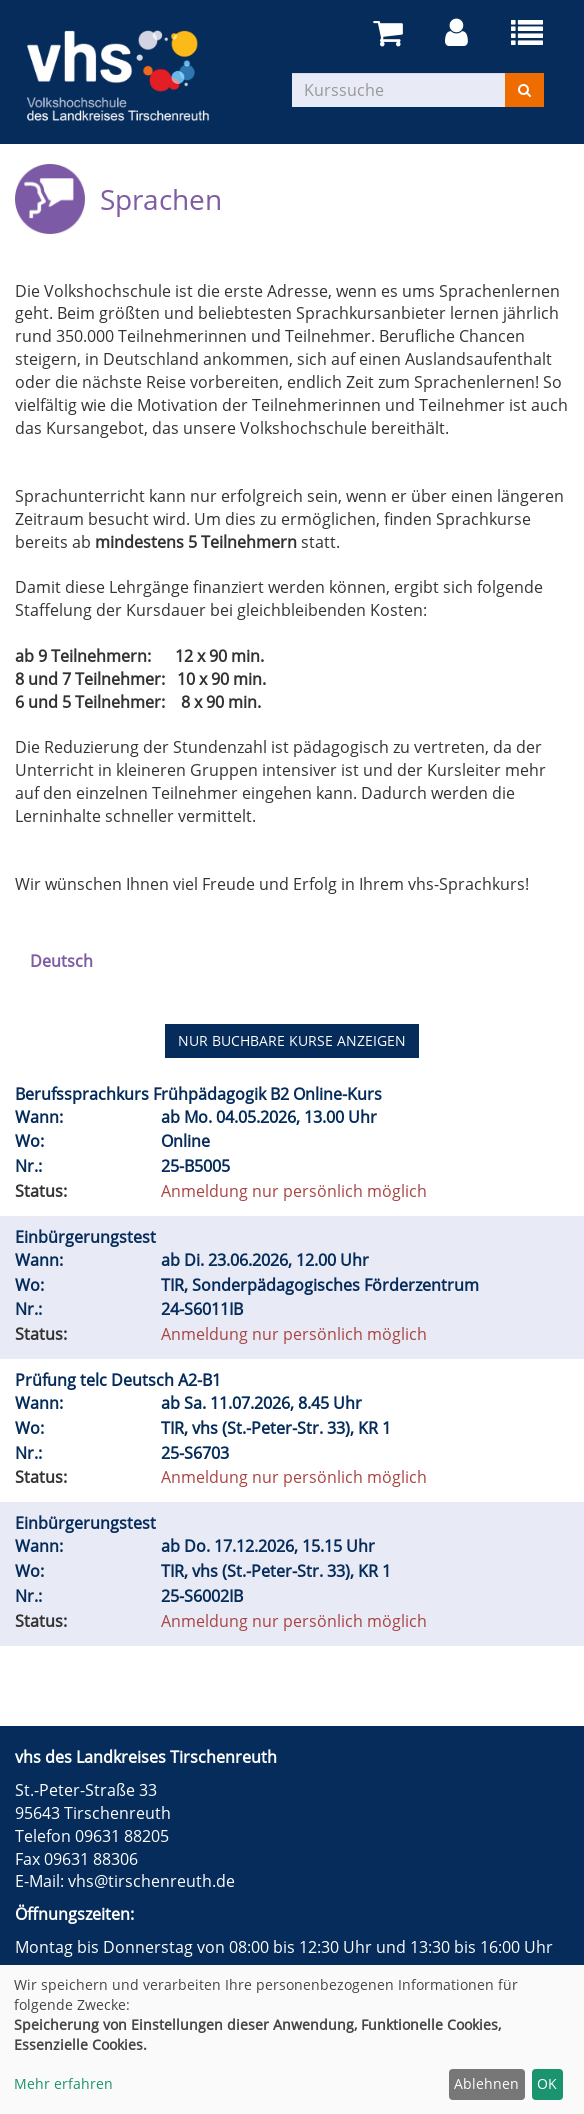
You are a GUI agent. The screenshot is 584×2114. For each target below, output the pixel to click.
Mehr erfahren (63, 2083)
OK (547, 2083)
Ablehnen (486, 2083)
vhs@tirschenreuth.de (151, 1881)
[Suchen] (524, 90)
